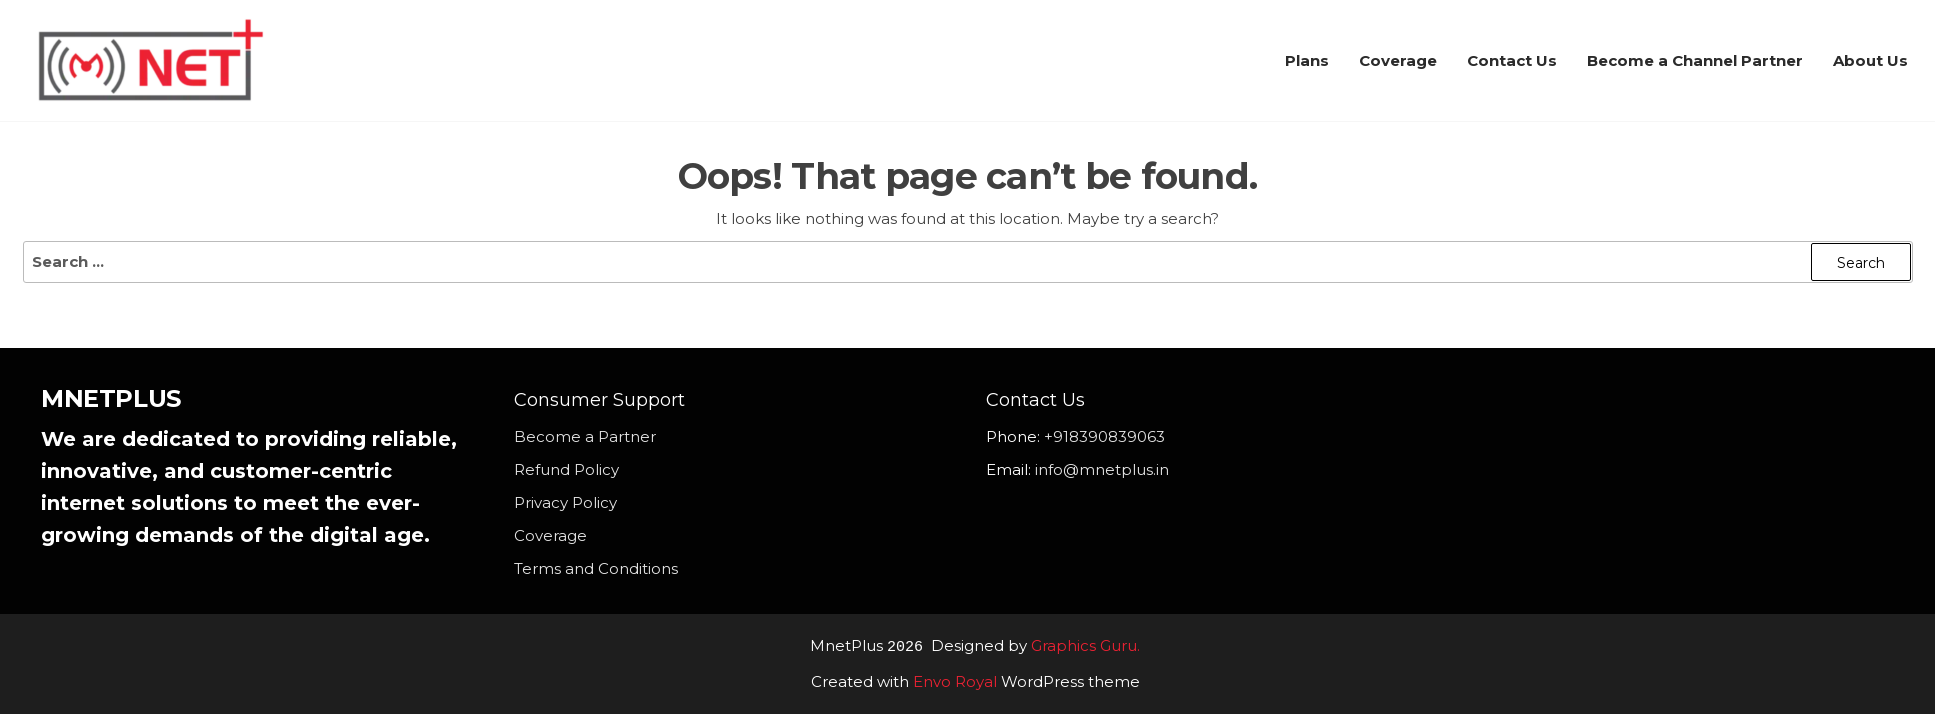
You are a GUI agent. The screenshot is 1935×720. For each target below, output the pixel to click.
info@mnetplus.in (1102, 469)
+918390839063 (1104, 436)
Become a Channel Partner (1695, 60)
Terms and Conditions (596, 568)
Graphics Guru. (1085, 646)
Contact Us (1512, 60)
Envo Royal (955, 680)
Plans (1307, 60)
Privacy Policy (565, 502)
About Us (1870, 60)
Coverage (1398, 60)
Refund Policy (566, 469)
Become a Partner (585, 436)
